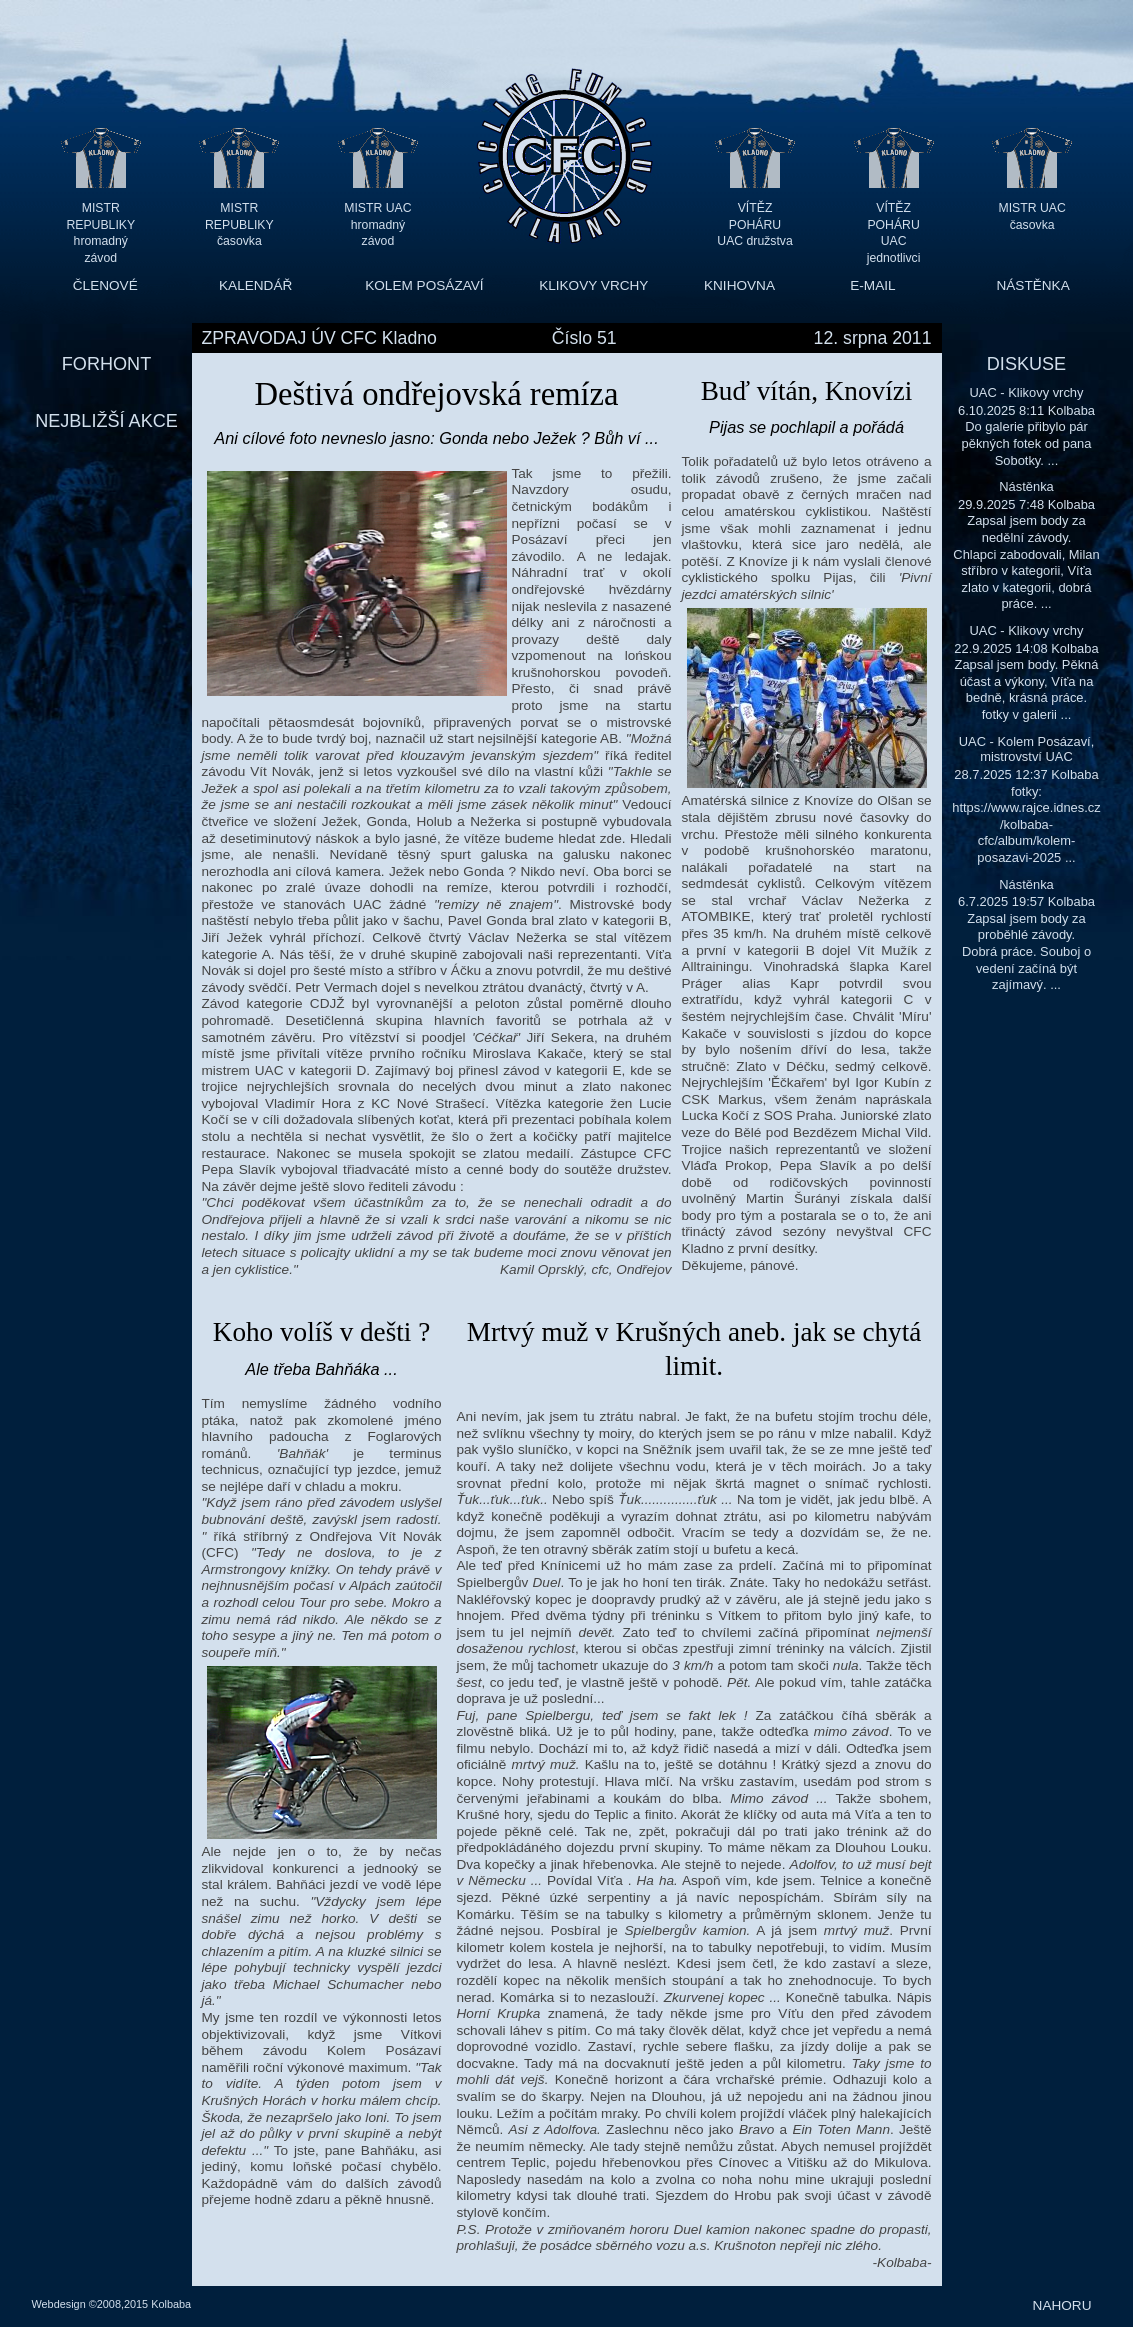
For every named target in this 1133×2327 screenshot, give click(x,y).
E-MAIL (872, 285)
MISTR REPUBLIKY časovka (239, 224)
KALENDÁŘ (255, 285)
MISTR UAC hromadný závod (377, 224)
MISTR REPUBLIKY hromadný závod (100, 224)
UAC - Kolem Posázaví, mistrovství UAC (1027, 749)
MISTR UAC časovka (1032, 216)
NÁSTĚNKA (1032, 285)
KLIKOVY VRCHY (593, 285)
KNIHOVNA (739, 285)
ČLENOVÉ (105, 285)
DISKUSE (1026, 364)
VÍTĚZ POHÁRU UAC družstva (754, 224)
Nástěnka (1026, 486)
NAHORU (1062, 2305)
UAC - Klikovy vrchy (1026, 392)
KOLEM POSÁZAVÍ (424, 285)
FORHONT (106, 364)
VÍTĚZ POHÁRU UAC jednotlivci (894, 224)
